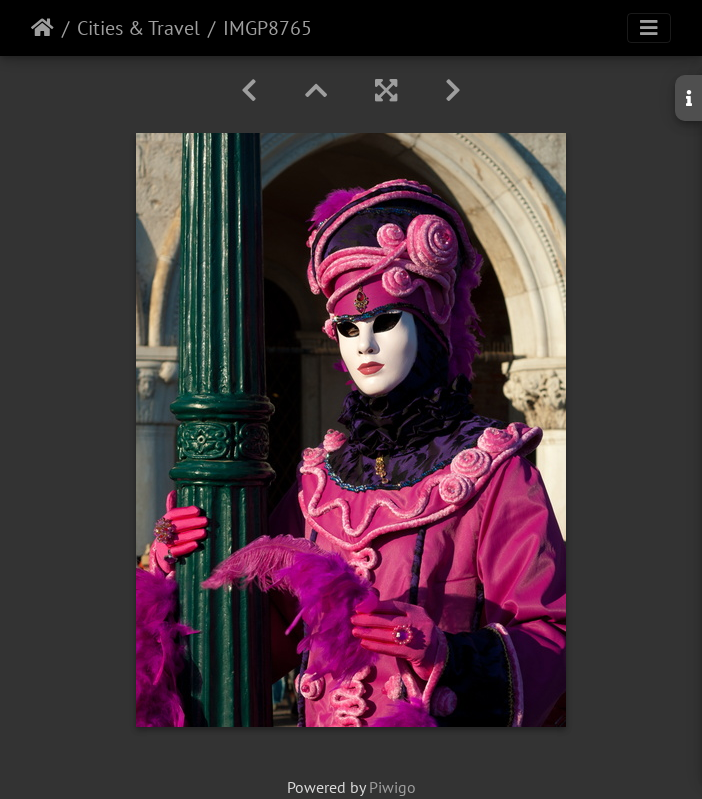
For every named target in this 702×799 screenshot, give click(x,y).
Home (42, 28)
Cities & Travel (138, 28)
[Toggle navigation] (649, 28)
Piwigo (392, 787)
